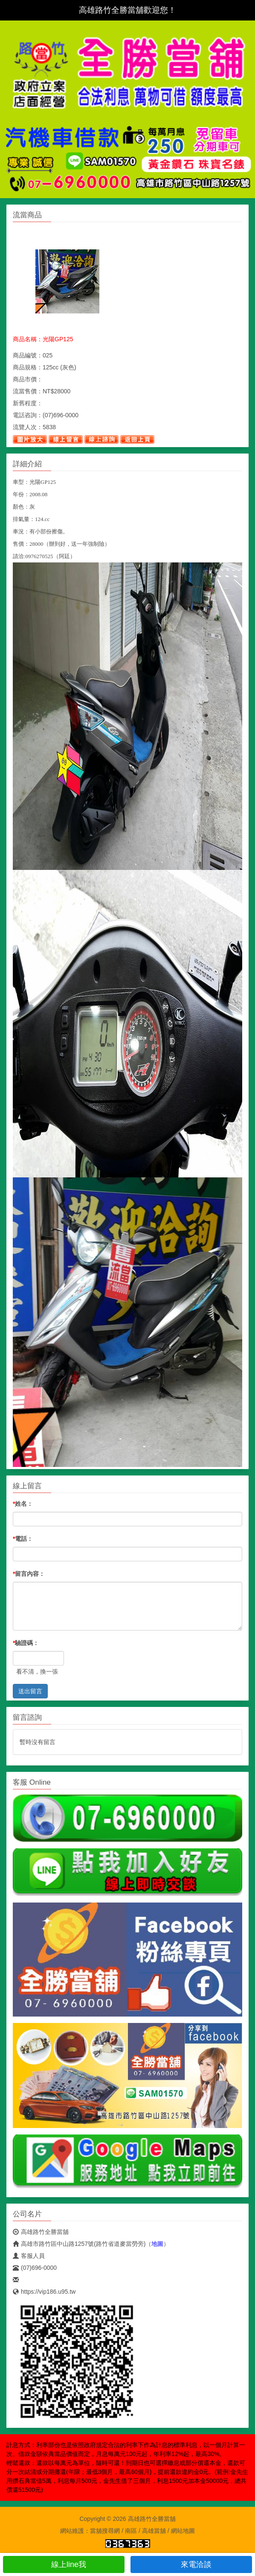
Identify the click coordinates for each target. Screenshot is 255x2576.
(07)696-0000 (35, 2267)
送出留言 (30, 1691)
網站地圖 (183, 2530)
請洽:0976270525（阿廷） (44, 556)
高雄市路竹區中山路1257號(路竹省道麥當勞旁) (79, 2243)
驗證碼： (26, 1642)
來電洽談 (191, 2564)
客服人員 (29, 2255)
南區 (131, 2530)
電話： (23, 1538)
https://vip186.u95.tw (44, 2291)
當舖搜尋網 (105, 2530)
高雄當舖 (154, 2530)
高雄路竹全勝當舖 (41, 2231)
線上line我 (63, 2564)
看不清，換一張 (37, 1671)
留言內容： (29, 1573)
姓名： (23, 1503)
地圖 (157, 2243)
